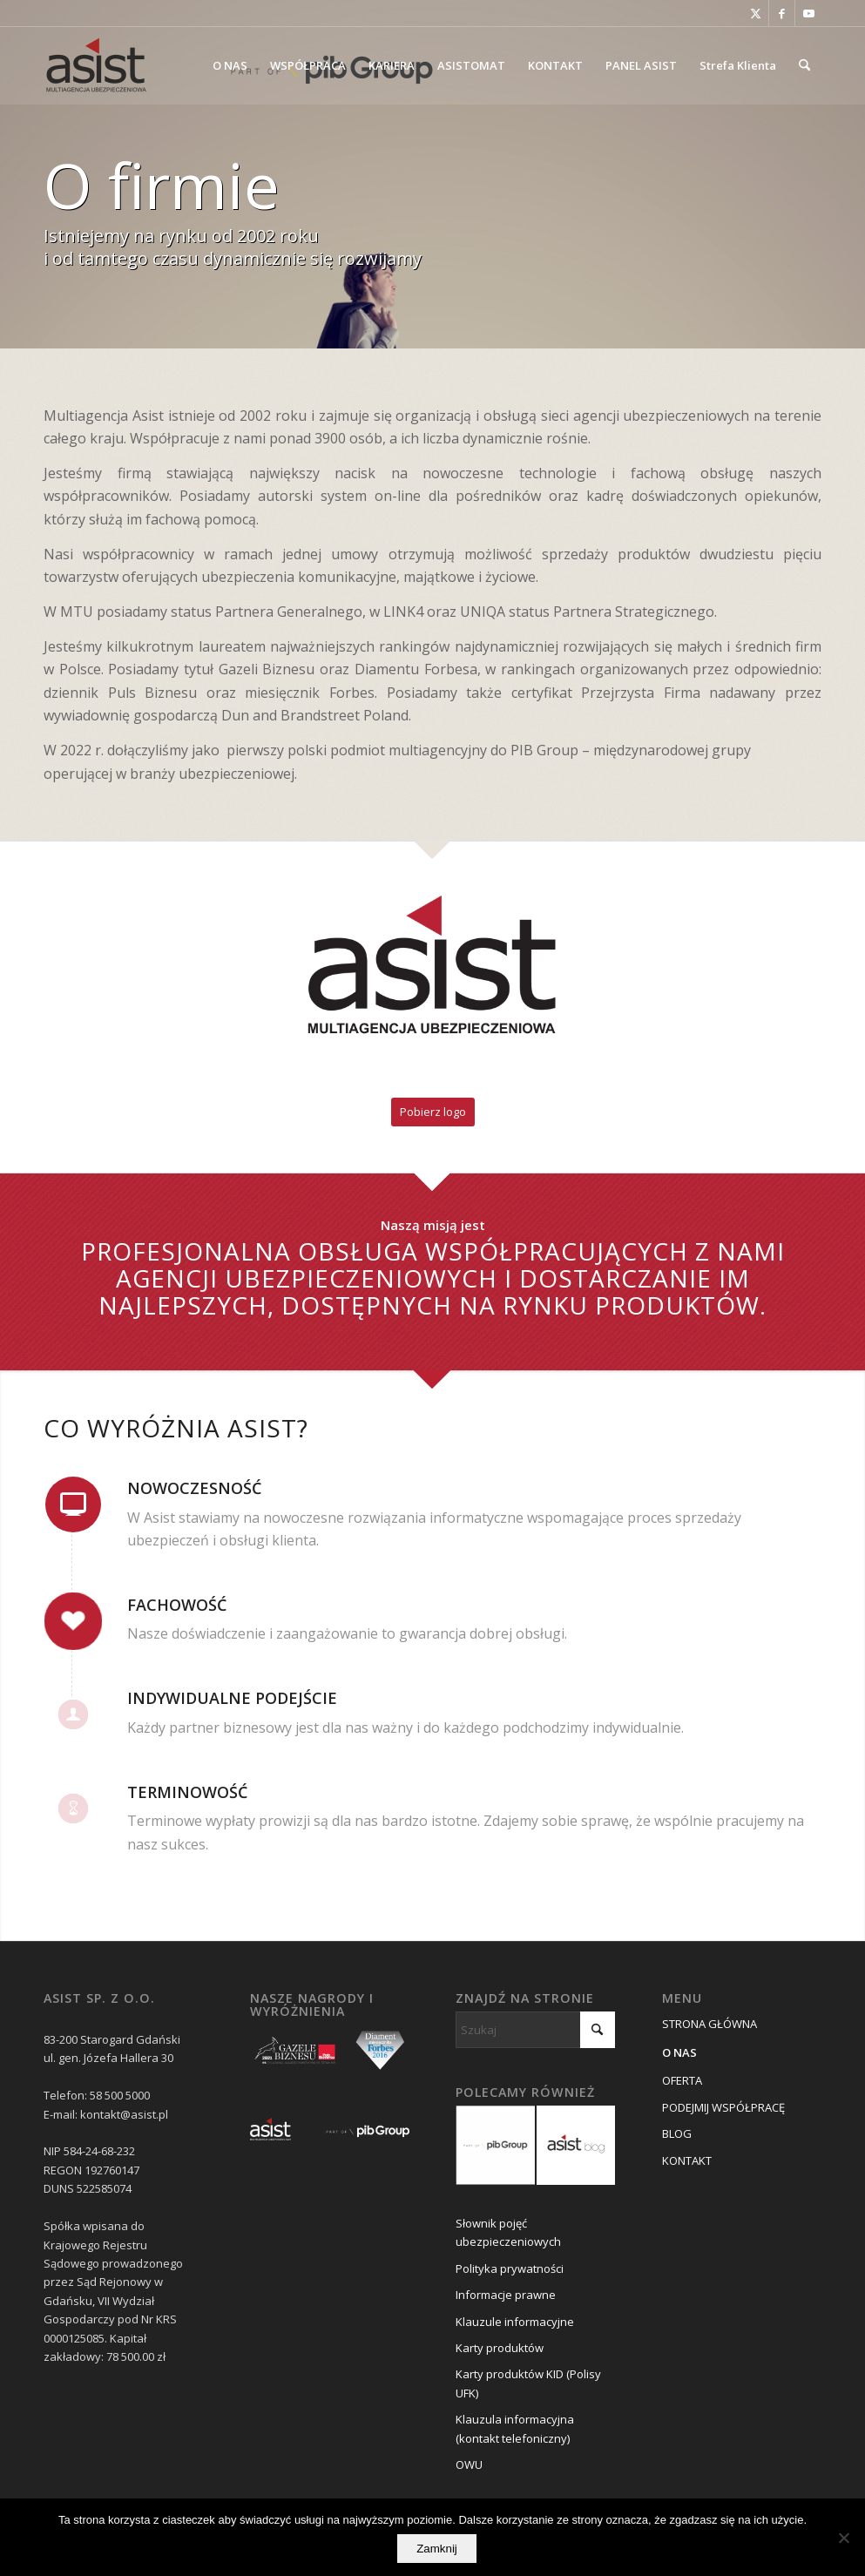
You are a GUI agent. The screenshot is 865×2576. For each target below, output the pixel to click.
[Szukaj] (804, 65)
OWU (469, 2464)
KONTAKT (687, 2160)
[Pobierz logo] (433, 1112)
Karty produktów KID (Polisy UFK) (528, 2383)
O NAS (679, 2052)
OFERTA (682, 2080)
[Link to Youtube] (808, 13)
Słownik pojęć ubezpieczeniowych (508, 2232)
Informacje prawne (506, 2294)
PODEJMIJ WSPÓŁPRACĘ (723, 2107)
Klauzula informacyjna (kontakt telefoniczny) (515, 2428)
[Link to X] (755, 13)
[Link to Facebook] (781, 13)
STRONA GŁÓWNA (709, 2024)
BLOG (677, 2133)
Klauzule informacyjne (515, 2321)
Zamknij (436, 2548)
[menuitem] (230, 65)
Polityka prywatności (510, 2268)
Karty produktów (500, 2348)
